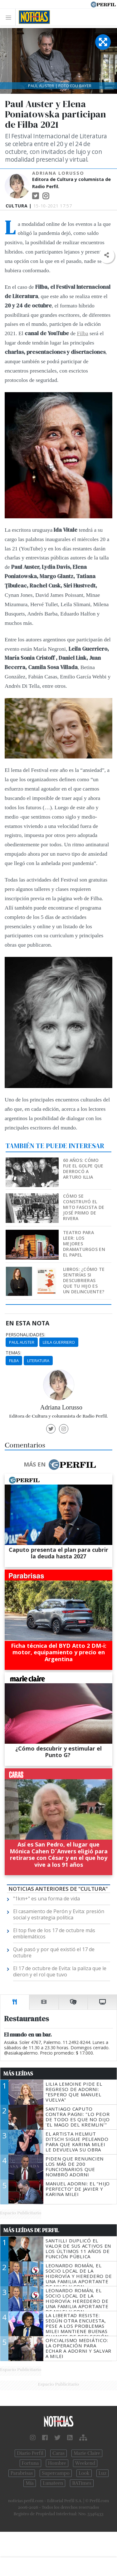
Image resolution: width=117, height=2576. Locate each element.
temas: (13, 1353)
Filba (82, 333)
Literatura (38, 1360)
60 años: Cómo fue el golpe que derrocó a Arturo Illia (83, 1168)
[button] (106, 255)
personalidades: (25, 1335)
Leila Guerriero (59, 1342)
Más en (59, 1464)
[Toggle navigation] (10, 17)
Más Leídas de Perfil (31, 2230)
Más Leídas (18, 2073)
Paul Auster (21, 1342)
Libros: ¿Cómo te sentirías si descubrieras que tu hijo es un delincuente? (84, 1280)
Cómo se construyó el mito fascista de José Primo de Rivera (83, 1207)
